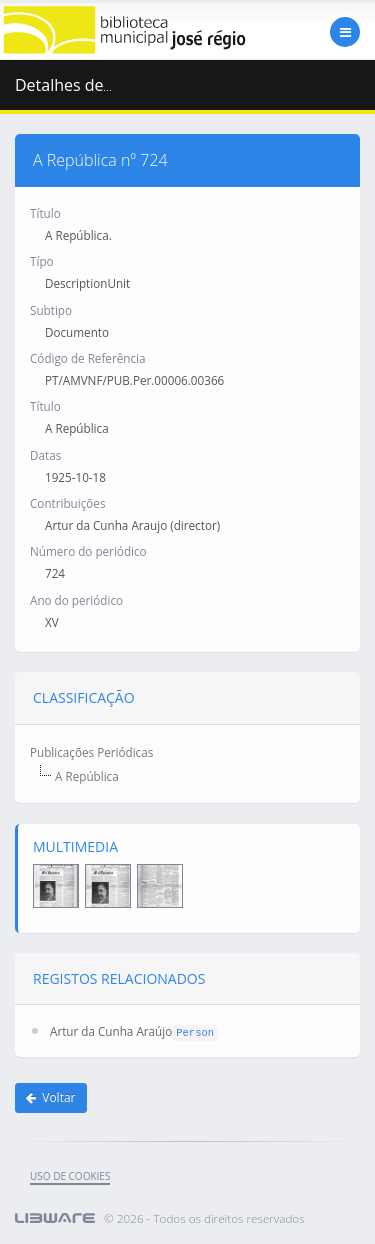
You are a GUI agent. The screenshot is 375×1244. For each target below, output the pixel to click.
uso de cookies (70, 1176)
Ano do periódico (76, 600)
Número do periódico (88, 551)
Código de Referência (87, 358)
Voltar (51, 1097)
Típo (42, 261)
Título (45, 213)
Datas (45, 455)
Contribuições (67, 503)
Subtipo (51, 310)
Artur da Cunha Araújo (111, 1031)
